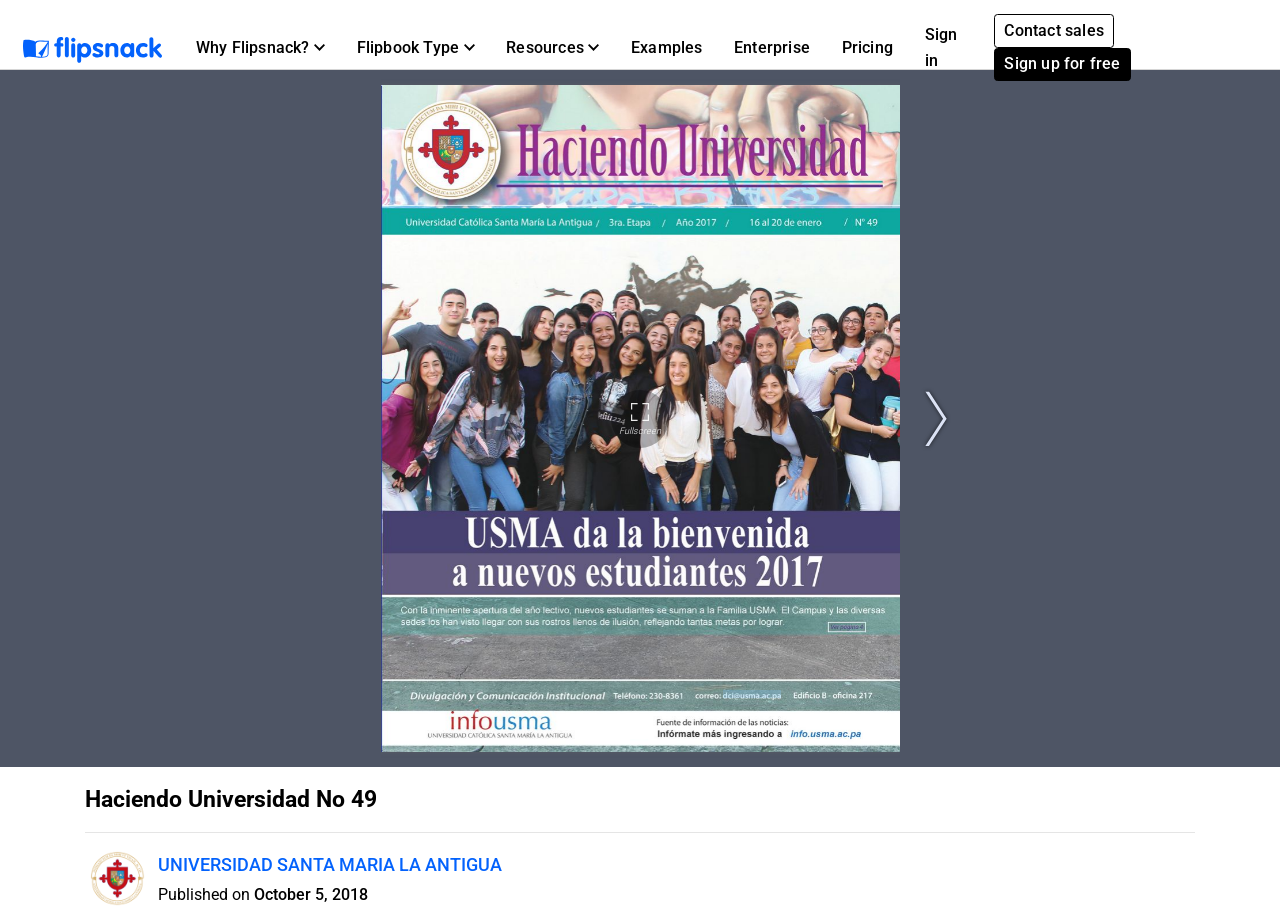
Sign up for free (1062, 63)
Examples (667, 47)
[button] (260, 48)
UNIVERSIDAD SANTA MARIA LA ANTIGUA (330, 864)
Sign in (941, 47)
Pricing (867, 47)
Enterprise (772, 47)
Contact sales (1054, 30)
